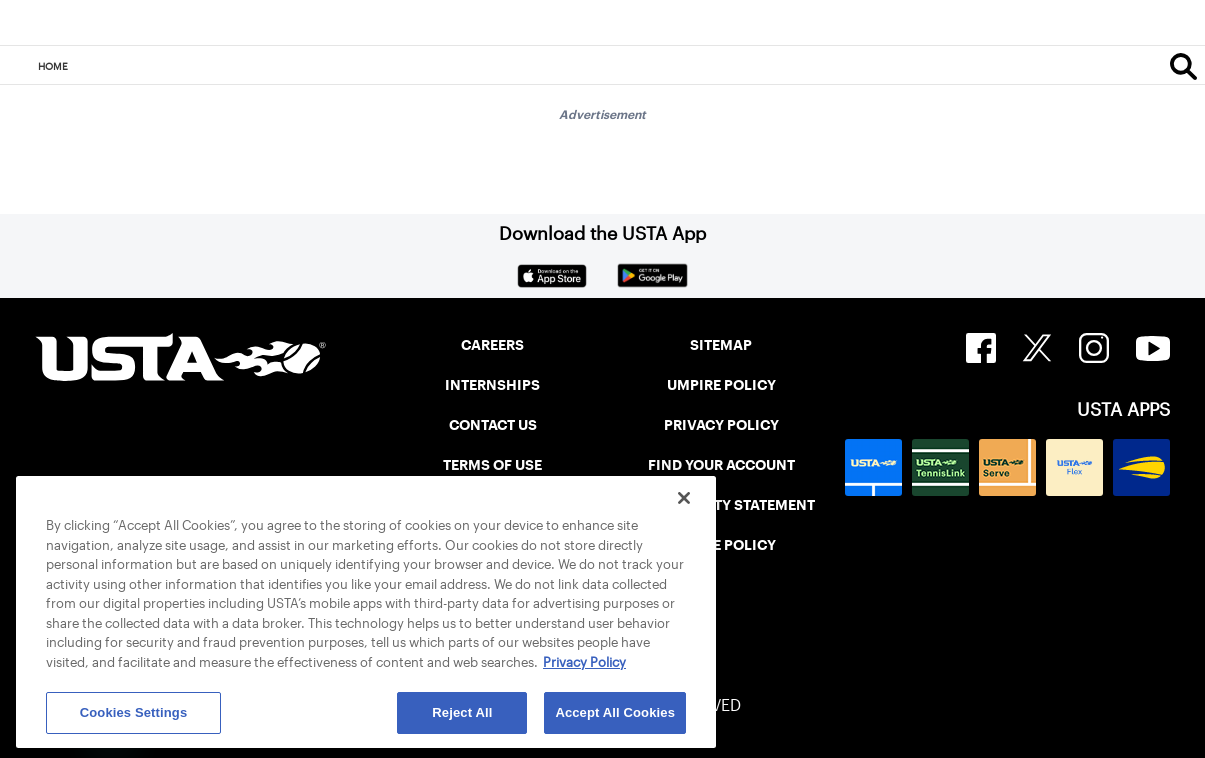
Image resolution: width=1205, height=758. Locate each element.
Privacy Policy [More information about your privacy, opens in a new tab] (584, 662)
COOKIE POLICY (721, 545)
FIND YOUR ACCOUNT (721, 465)
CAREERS (492, 345)
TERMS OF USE (492, 465)
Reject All (462, 712)
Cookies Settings (134, 712)
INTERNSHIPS (492, 385)
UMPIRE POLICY (721, 385)
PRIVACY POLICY (721, 425)
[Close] (684, 498)
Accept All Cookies (615, 712)
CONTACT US (493, 425)
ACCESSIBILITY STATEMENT (721, 505)
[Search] (1183, 66)
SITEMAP (721, 345)
